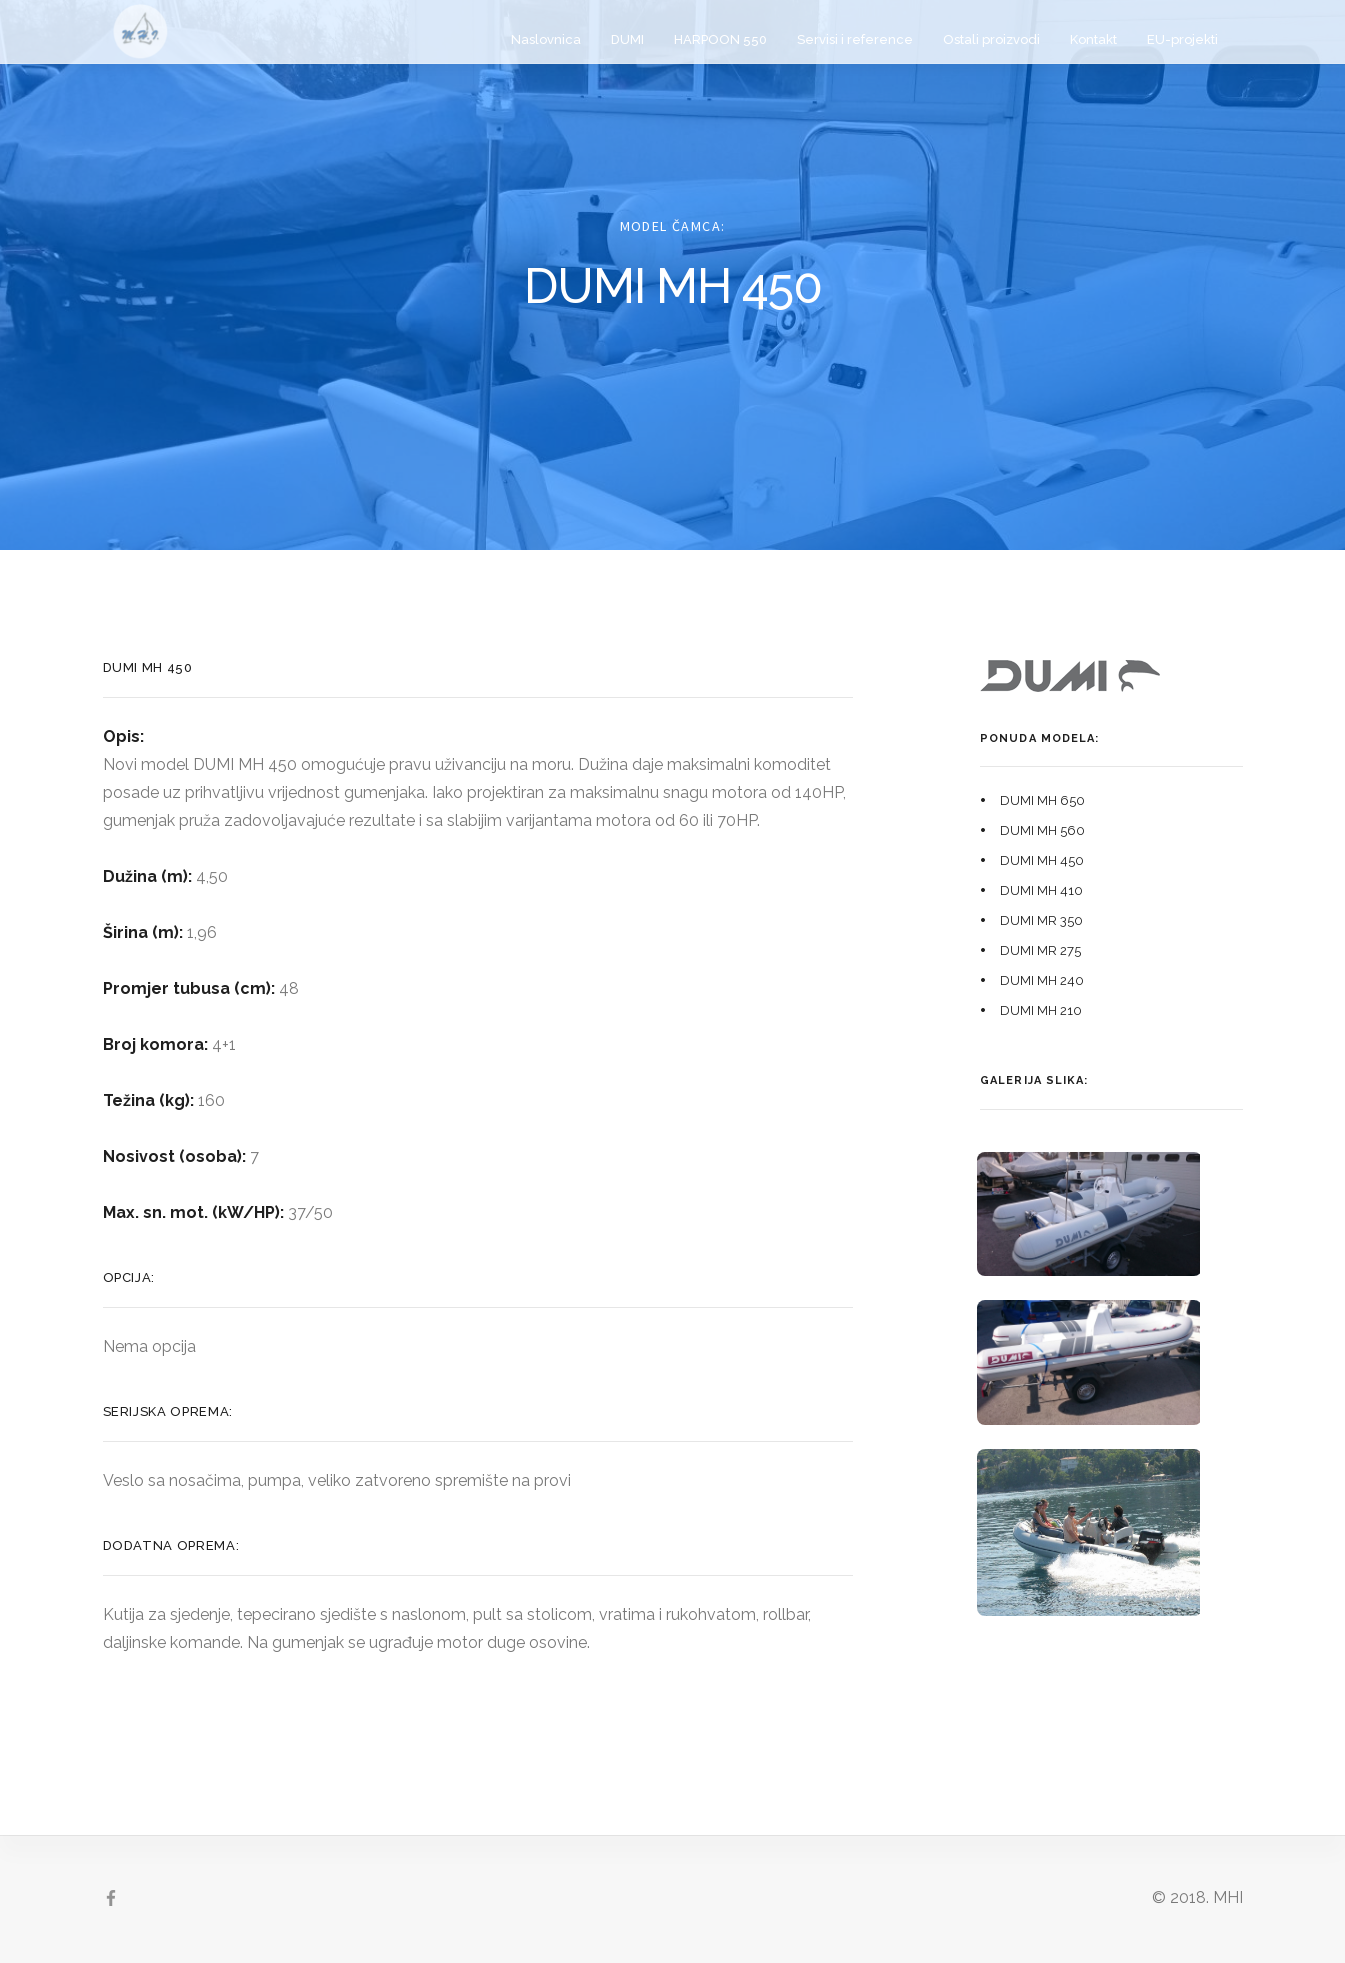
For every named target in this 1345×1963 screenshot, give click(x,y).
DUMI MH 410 (1041, 890)
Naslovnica (546, 39)
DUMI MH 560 (1042, 830)
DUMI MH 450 (1042, 860)
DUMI (627, 39)
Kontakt (1093, 39)
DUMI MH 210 (1041, 1010)
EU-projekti (1182, 39)
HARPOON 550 (720, 39)
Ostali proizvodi (991, 39)
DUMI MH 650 (1042, 800)
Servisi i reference (855, 39)
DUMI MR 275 (1040, 950)
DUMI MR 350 (1041, 920)
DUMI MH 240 (1042, 980)
